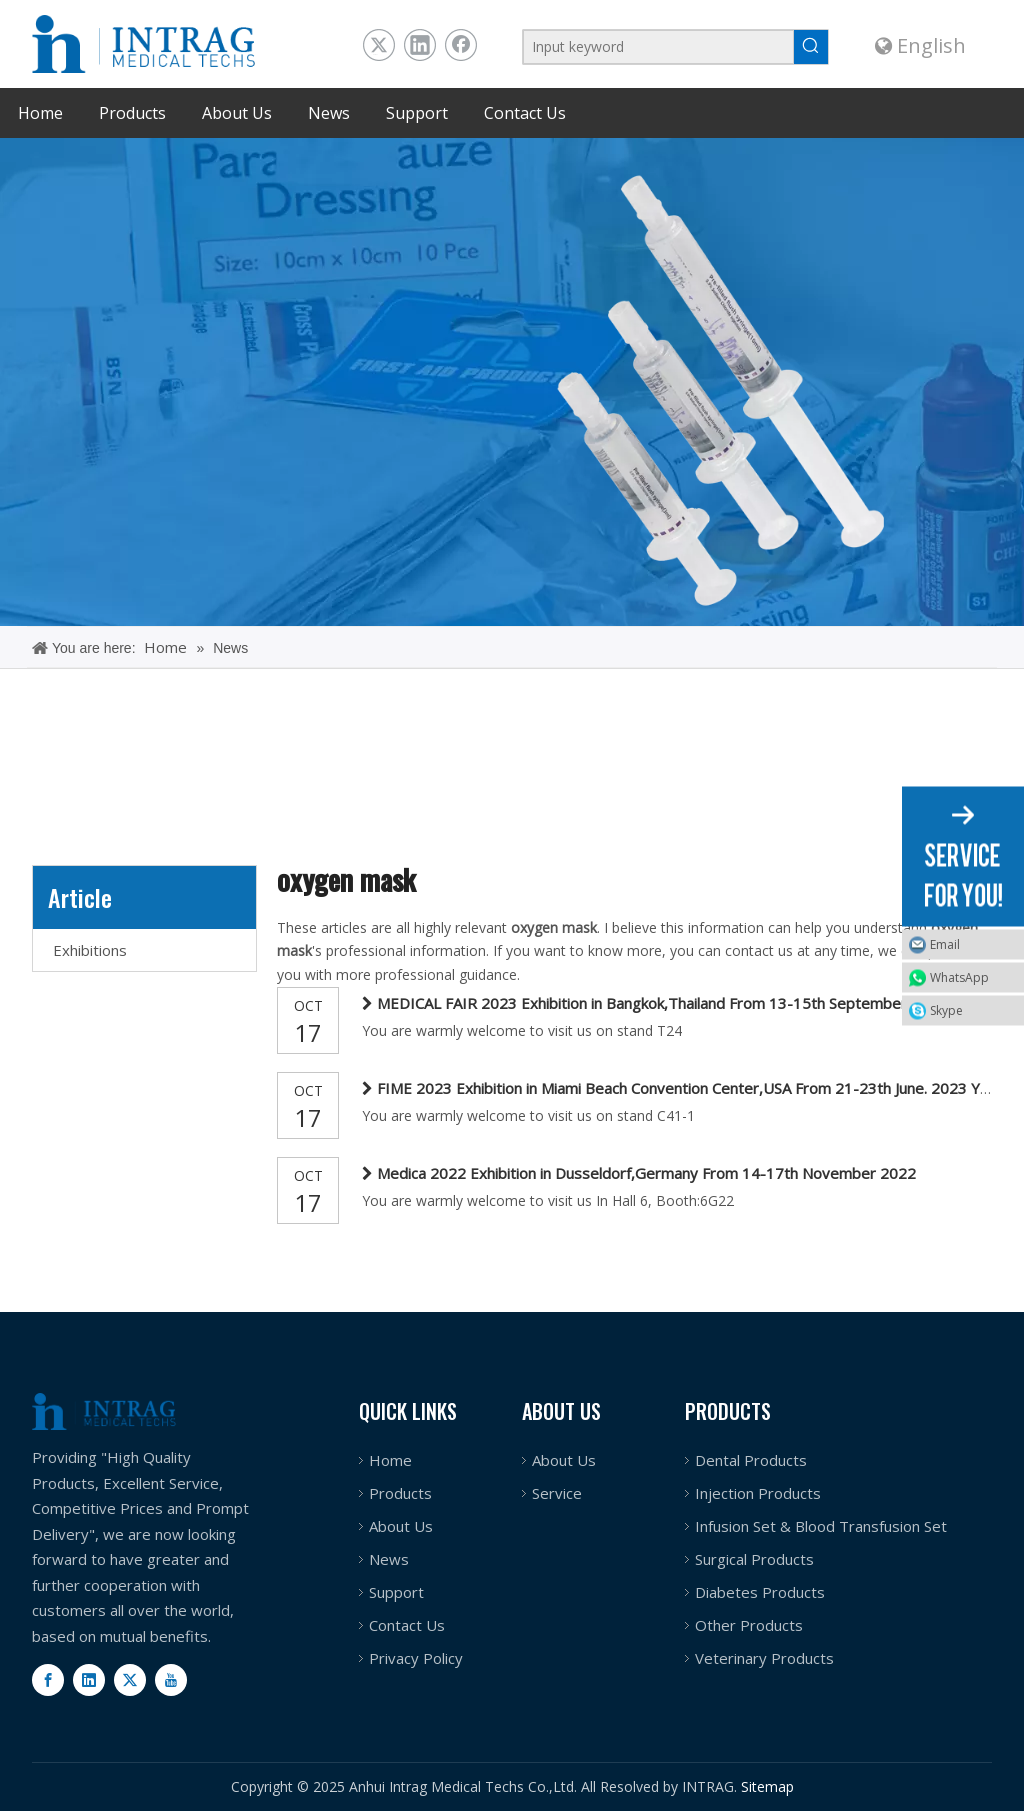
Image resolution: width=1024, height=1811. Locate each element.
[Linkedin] (89, 1680)
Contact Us (407, 1625)
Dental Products (751, 1460)
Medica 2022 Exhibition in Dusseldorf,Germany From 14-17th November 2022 (646, 1173)
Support (396, 1592)
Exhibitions (90, 950)
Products (400, 1493)
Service (557, 1493)
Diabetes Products (760, 1592)
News (389, 1559)
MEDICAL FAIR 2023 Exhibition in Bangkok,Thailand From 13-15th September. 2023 (663, 1003)
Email (945, 943)
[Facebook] (48, 1680)
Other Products (749, 1625)
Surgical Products (754, 1559)
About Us (401, 1526)
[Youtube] (171, 1680)
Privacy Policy (416, 1658)
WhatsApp (959, 976)
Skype (946, 1009)
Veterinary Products (764, 1658)
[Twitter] (130, 1680)
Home (390, 1460)
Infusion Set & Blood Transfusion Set (821, 1526)
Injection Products (758, 1493)
